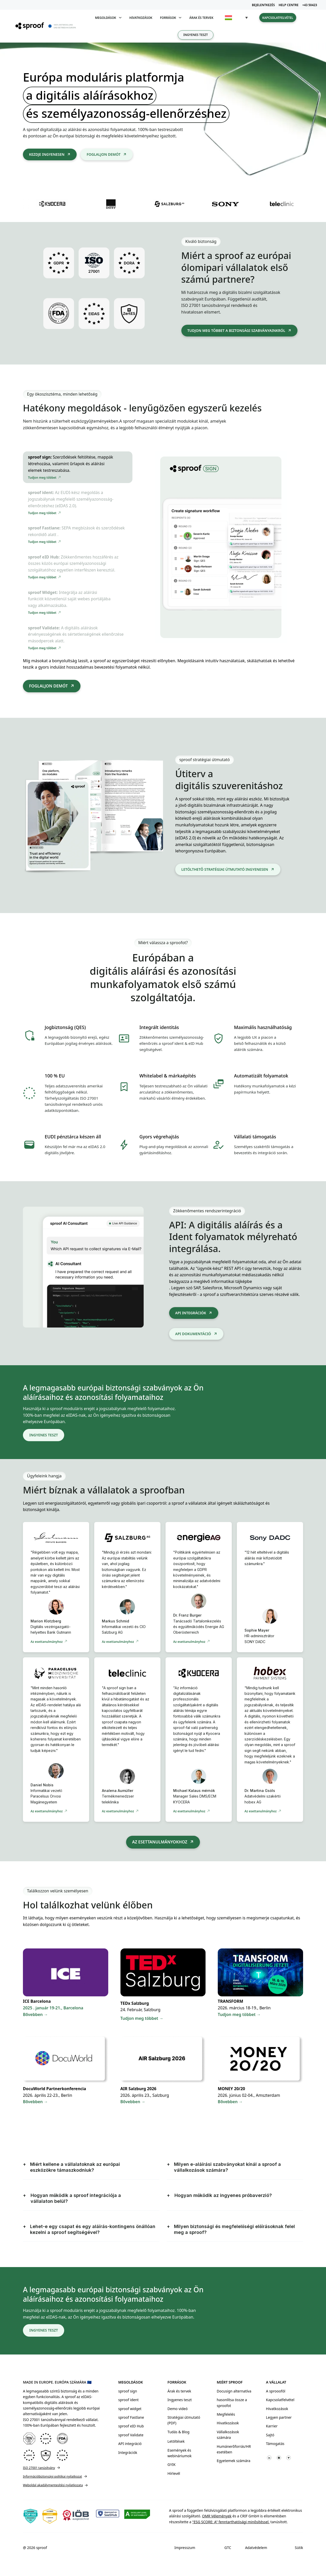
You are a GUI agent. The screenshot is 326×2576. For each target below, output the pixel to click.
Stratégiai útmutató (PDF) (184, 2420)
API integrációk (190, 1312)
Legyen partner (279, 2417)
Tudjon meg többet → (142, 2018)
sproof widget (129, 2408)
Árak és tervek (201, 18)
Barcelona (73, 2008)
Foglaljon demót (103, 154)
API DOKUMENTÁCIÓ (193, 1333)
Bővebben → (35, 2014)
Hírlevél (174, 2473)
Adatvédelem (256, 2547)
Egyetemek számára (233, 2460)
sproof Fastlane (131, 2417)
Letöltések (176, 2441)
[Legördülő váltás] (120, 17)
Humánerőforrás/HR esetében (234, 2449)
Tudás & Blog (178, 2431)
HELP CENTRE (288, 5)
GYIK (172, 2464)
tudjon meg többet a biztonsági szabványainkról (236, 330)
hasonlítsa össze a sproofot (232, 2402)
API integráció (130, 2443)
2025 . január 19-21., (43, 2008)
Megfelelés (226, 2414)
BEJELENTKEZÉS (263, 5)
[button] (236, 17)
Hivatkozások (140, 18)
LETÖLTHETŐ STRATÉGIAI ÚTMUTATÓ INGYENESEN (224, 869)
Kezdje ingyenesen (46, 154)
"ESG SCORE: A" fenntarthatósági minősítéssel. (230, 2521)
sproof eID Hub (131, 2426)
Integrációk (127, 2452)
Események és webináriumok (180, 2453)
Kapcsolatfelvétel (277, 18)
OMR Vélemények (217, 2516)
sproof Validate (130, 2434)
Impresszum (184, 2547)
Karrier (271, 2426)
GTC (227, 2547)
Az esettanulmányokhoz (159, 1842)
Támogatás (275, 2443)
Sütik (299, 2547)
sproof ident (128, 2399)
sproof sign (127, 2391)
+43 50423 (309, 5)
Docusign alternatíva (234, 2391)
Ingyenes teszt (195, 35)
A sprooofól (275, 2391)
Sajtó (270, 2434)
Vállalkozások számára (228, 2434)
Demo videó (178, 2408)
